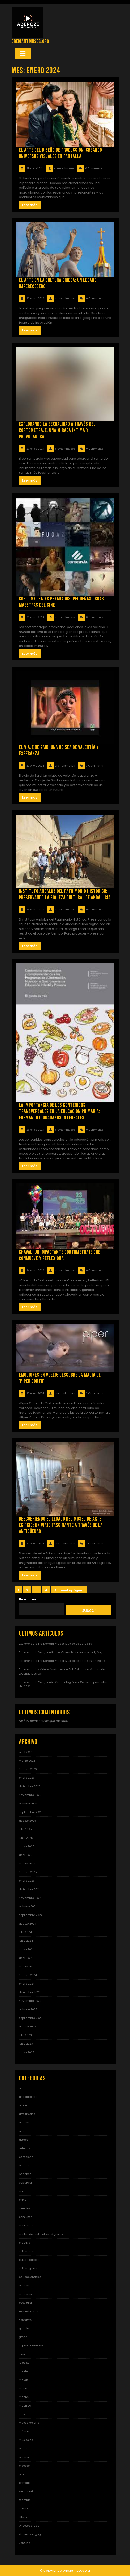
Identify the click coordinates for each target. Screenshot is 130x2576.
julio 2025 (25, 1829)
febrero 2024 (28, 1975)
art (21, 2088)
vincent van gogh (30, 2534)
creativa (24, 2243)
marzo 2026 (27, 1761)
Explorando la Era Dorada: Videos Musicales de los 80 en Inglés (62, 1661)
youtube (24, 2543)
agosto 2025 (27, 1821)
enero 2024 (27, 1984)
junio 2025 (26, 1838)
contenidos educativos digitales (41, 2234)
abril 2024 (26, 1958)
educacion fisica (30, 2277)
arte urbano (27, 2114)
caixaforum (26, 2183)
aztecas (24, 2148)
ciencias (24, 2208)
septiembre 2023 (30, 2018)
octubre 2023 (28, 2009)
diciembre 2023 (30, 1992)
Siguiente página (68, 1590)
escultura (25, 2303)
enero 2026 (27, 1778)
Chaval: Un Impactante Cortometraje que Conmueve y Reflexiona (59, 1255)
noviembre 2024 (30, 1898)
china (22, 2191)
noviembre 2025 (30, 1795)
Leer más (29, 205)
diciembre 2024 (30, 1889)
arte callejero (28, 2097)
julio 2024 (25, 1932)
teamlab (25, 2500)
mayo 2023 (26, 2052)
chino (22, 2200)
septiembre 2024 (31, 1915)
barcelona (26, 2157)
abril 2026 (25, 1752)
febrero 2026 (28, 1769)
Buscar (88, 1610)
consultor (25, 2217)
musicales (26, 2440)
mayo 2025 (26, 1846)
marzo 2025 (27, 1864)
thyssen (24, 2509)
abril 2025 (25, 1855)
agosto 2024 (27, 1924)
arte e (23, 2105)
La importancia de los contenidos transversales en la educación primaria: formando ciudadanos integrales (59, 1111)
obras (23, 2448)
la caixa (24, 2363)
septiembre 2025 (30, 1812)
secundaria (27, 2491)
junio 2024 (26, 1941)
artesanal (25, 2123)
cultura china (28, 2251)
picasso (24, 2466)
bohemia (25, 2174)
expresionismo (29, 2311)
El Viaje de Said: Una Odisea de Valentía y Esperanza (59, 750)
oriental (24, 2457)
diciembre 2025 (30, 1786)
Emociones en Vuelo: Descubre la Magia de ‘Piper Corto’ (60, 1378)
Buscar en (27, 1599)
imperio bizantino (31, 2346)
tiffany (23, 2517)
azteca (24, 2140)
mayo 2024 (26, 1949)
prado (23, 2474)
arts (21, 2131)
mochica (25, 2406)
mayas (23, 2380)
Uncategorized (29, 2526)
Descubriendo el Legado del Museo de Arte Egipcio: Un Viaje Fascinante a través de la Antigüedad (61, 1525)
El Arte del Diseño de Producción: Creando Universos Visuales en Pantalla (60, 153)
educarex (25, 2294)
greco (23, 2337)
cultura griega (28, 2268)
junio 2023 (26, 2044)
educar (24, 2285)
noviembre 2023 (30, 2001)
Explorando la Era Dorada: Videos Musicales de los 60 (55, 1644)
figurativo (25, 2320)
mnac (23, 2388)
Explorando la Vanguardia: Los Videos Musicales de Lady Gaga (62, 1652)
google (24, 2328)
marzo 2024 (27, 1966)
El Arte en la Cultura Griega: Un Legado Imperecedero (58, 283)
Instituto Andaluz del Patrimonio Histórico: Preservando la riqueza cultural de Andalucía (65, 894)
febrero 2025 (28, 1872)
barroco (24, 2165)
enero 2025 (27, 1881)
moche (24, 2397)
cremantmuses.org (30, 41)
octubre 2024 (28, 1906)
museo (24, 2414)
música (24, 2431)
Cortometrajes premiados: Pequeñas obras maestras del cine (61, 602)
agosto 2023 (27, 2026)
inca (22, 2354)
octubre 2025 (28, 1803)
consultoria (26, 2225)
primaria (25, 2483)
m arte (23, 2371)
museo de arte (29, 2423)
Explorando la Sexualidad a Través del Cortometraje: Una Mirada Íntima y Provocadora (57, 430)
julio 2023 (25, 2035)
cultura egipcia (29, 2260)
